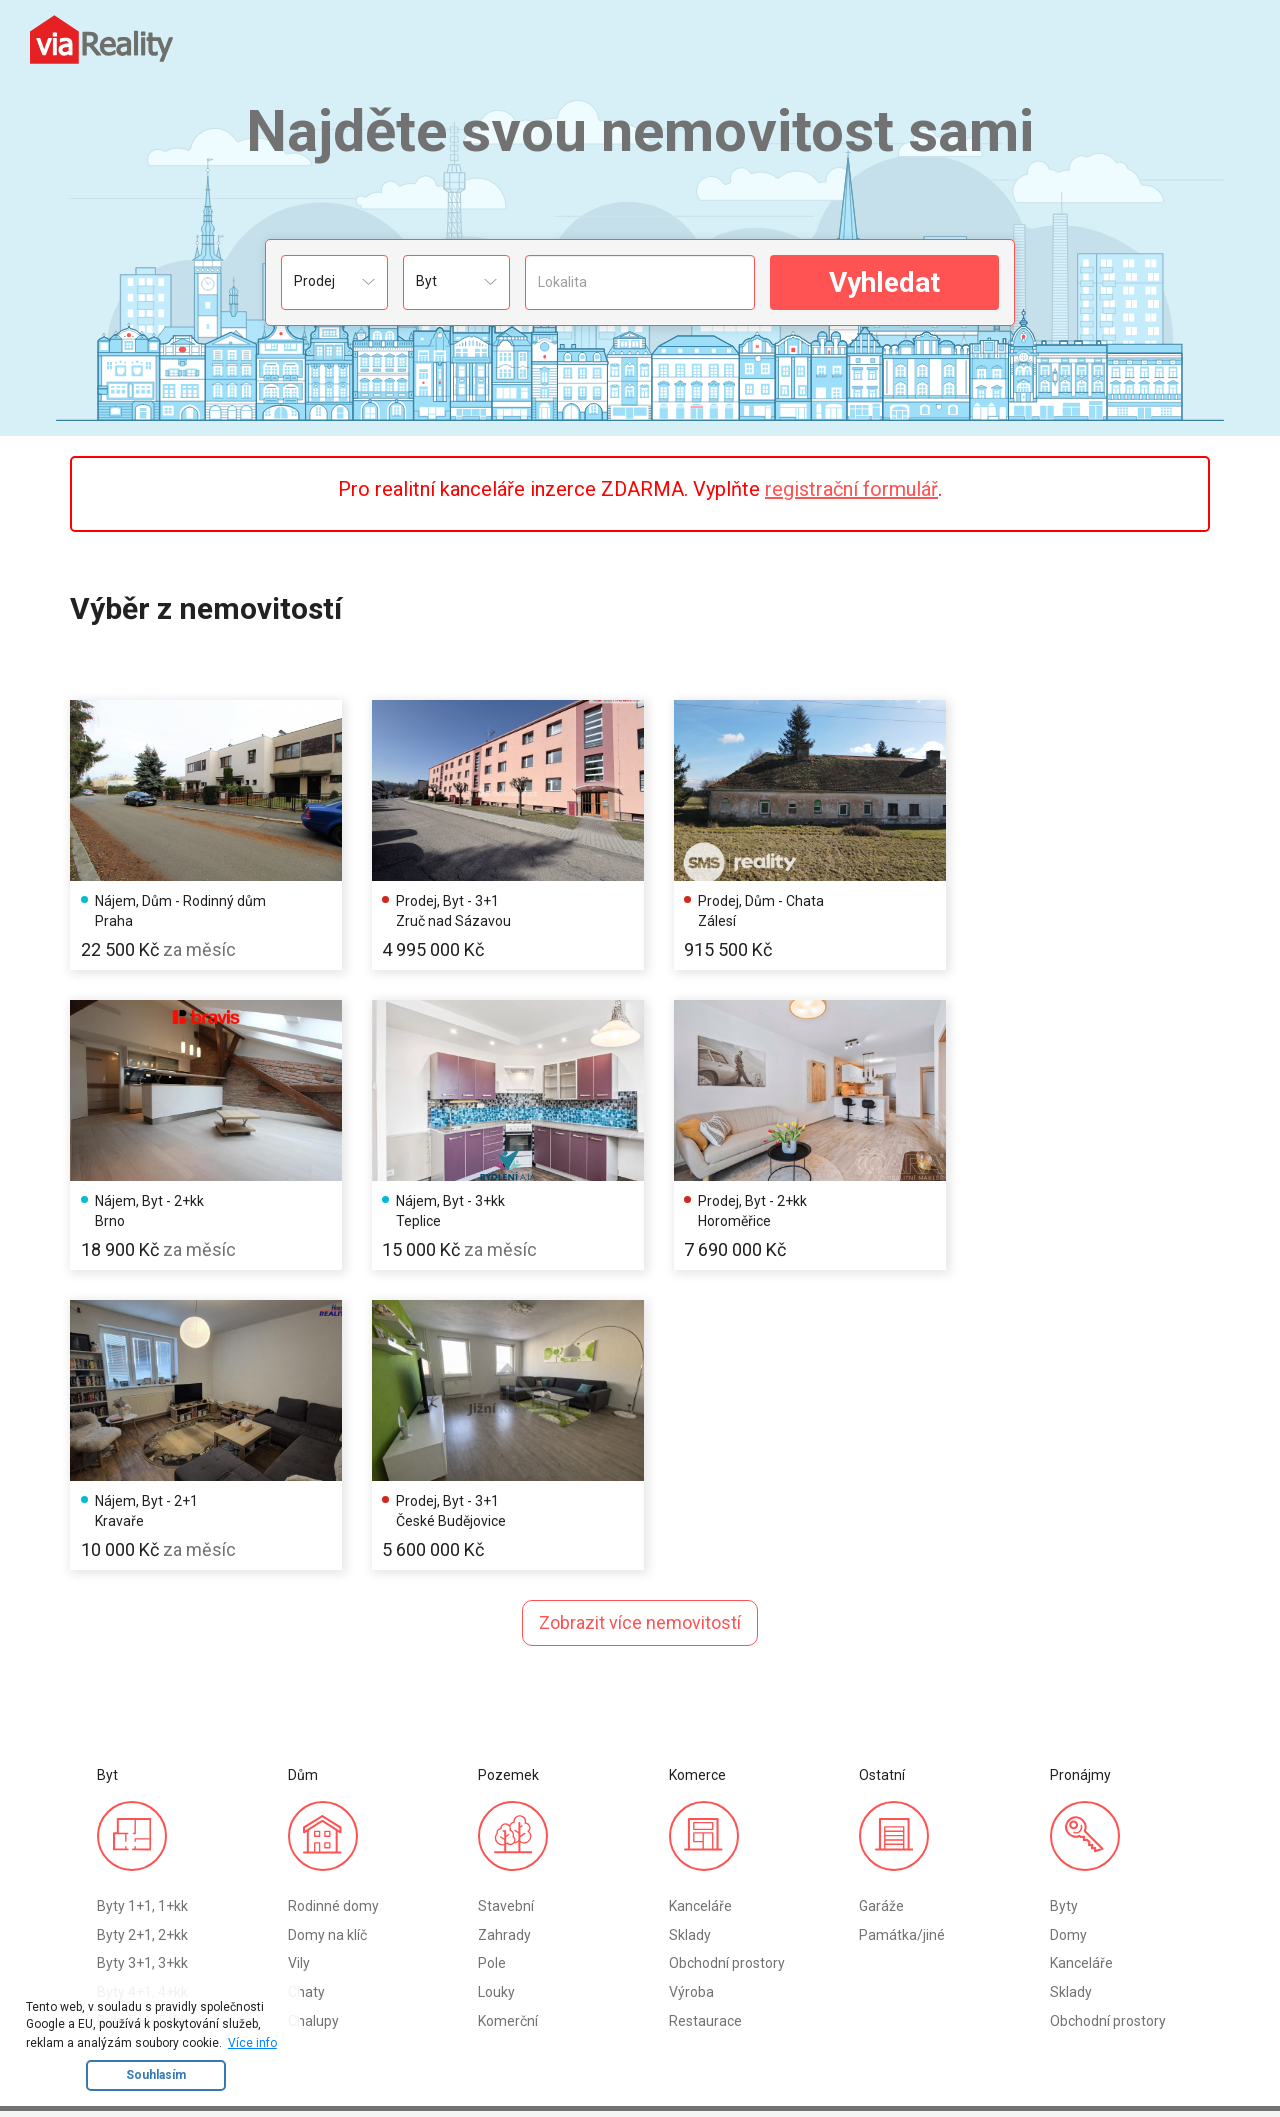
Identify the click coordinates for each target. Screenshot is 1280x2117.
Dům (112, 1903)
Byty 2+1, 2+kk (142, 1622)
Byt (107, 1874)
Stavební (506, 1593)
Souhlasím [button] (156, 2075)
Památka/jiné (902, 1622)
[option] (201, 832)
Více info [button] (252, 2043)
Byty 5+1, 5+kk (142, 1708)
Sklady (690, 1622)
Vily (299, 1651)
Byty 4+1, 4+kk (142, 1680)
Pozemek (127, 1932)
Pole (492, 1651)
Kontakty (548, 1874)
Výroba (691, 1680)
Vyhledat (884, 282)
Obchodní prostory (727, 1651)
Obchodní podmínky (582, 1903)
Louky (496, 1680)
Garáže (881, 1593)
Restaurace (705, 1708)
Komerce (125, 1960)
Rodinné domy (333, 1593)
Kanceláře (700, 1593)
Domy (1068, 1622)
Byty (1064, 1593)
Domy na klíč (327, 1622)
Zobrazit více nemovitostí (640, 1309)
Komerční (508, 1708)
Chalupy (313, 1708)
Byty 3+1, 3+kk (142, 1651)
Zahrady (504, 1622)
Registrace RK (297, 1874)
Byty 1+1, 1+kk (142, 1593)
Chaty (306, 1680)
